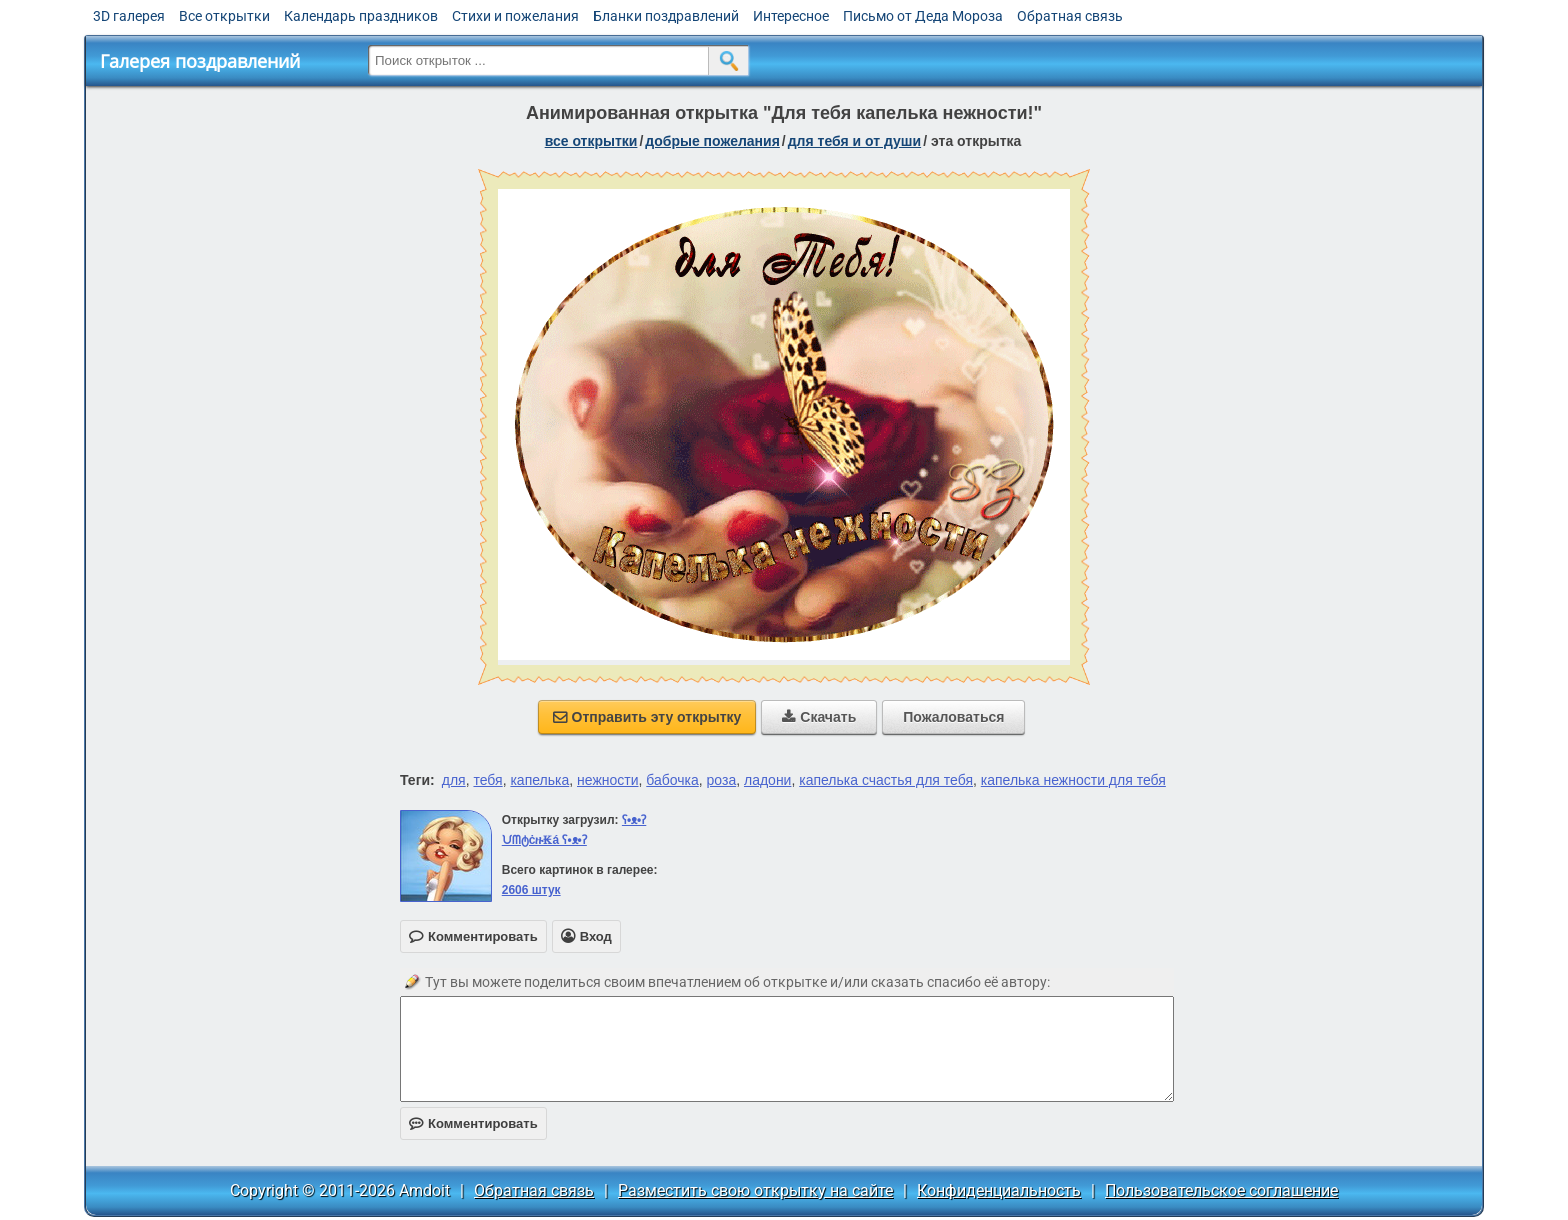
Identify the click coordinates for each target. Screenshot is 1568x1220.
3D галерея (129, 16)
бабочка (672, 780)
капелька (539, 780)
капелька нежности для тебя (1073, 780)
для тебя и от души (854, 141)
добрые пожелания (712, 141)
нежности (607, 780)
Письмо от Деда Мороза (923, 16)
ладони (767, 780)
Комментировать (473, 1123)
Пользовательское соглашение (1221, 1190)
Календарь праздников (361, 16)
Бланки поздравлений (666, 16)
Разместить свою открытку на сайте (755, 1190)
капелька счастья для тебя (886, 780)
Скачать (819, 717)
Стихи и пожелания (515, 16)
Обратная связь (1070, 16)
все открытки (591, 141)
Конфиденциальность (999, 1190)
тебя (487, 780)
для (454, 780)
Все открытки (224, 16)
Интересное (791, 16)
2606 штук (531, 890)
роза (722, 780)
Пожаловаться (953, 717)
